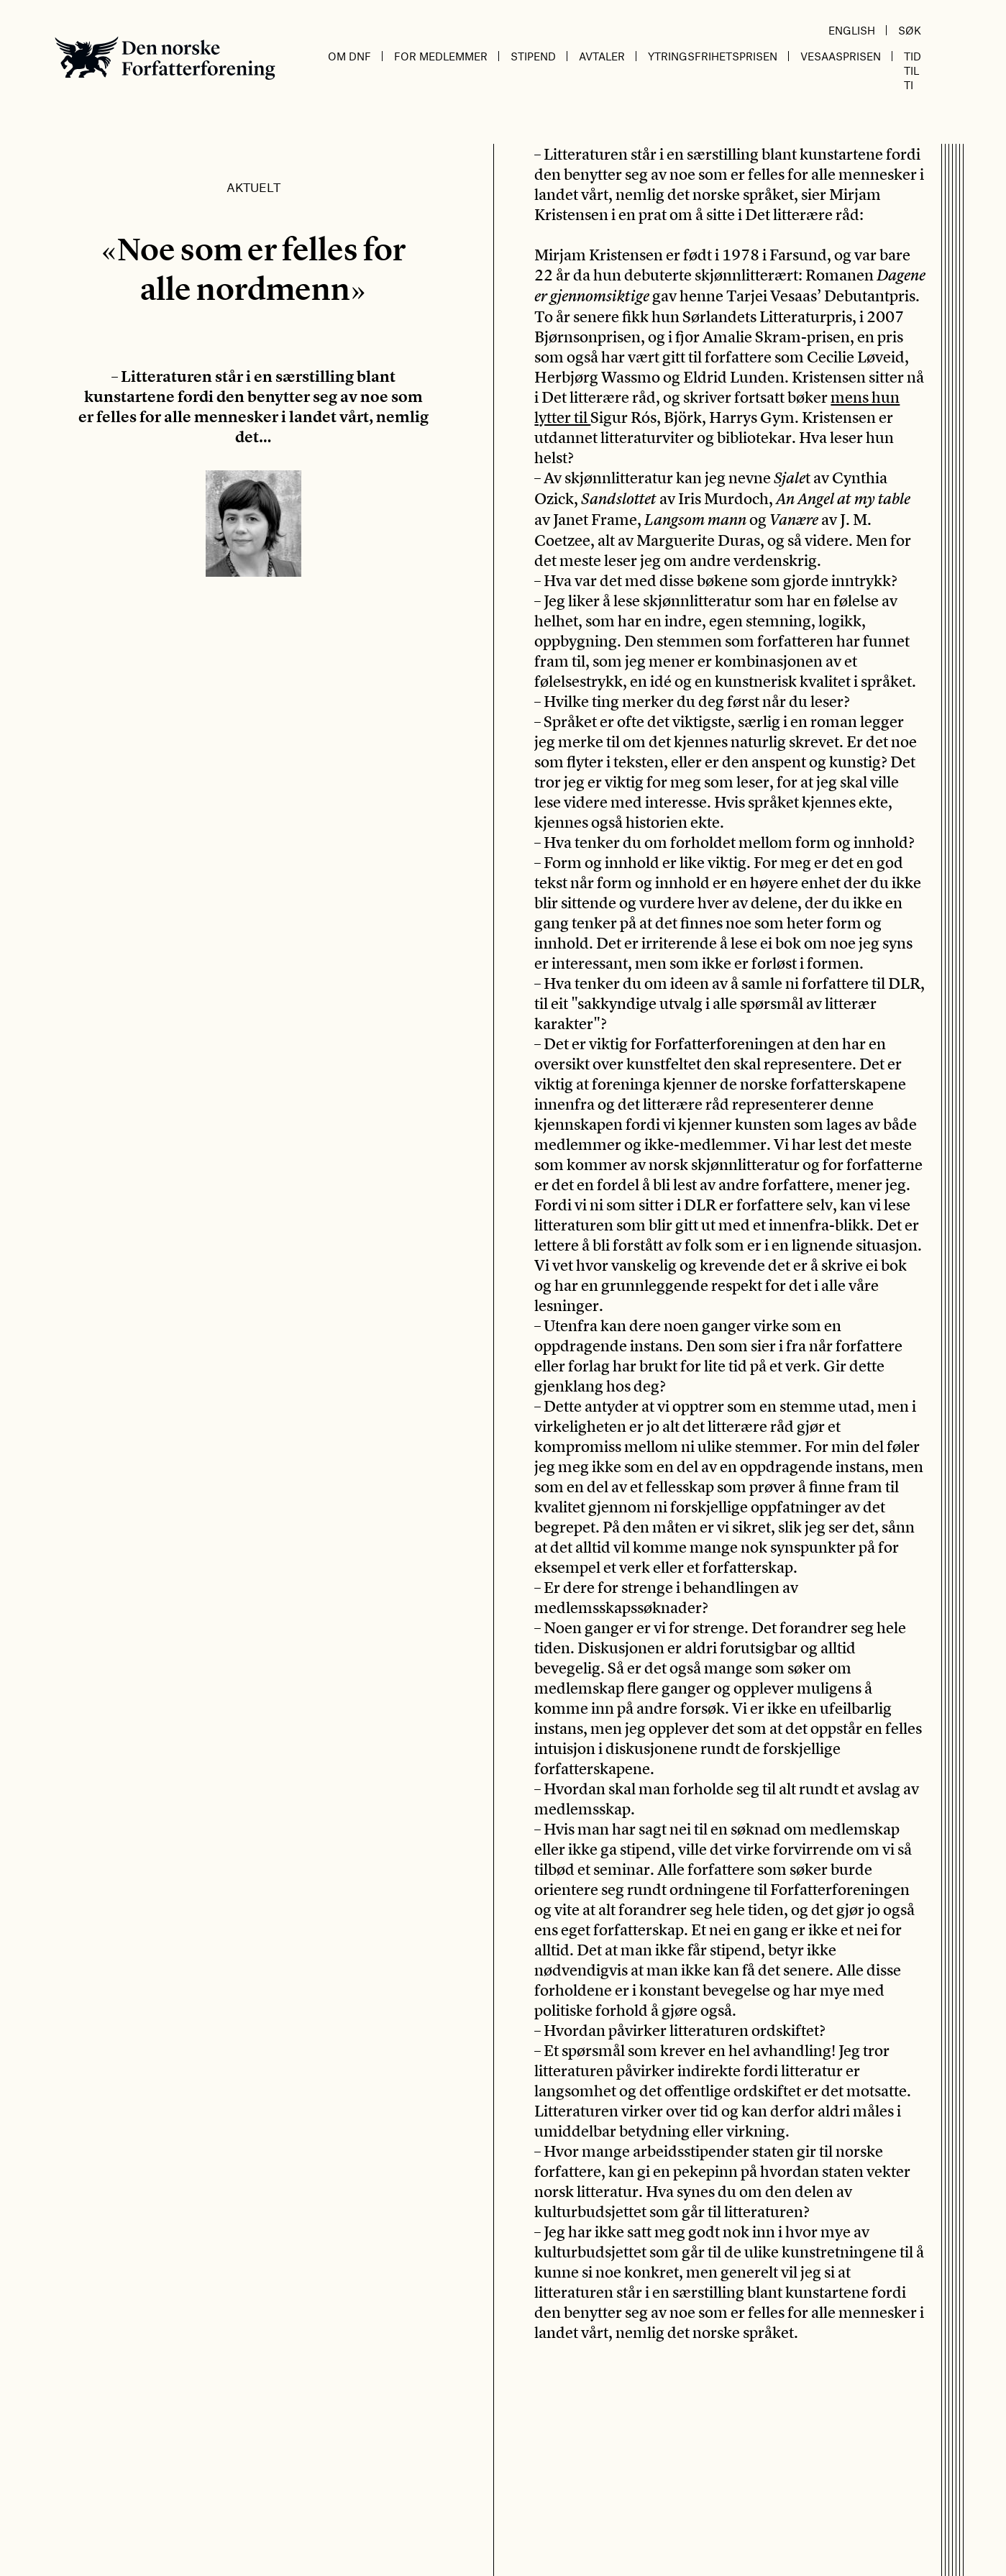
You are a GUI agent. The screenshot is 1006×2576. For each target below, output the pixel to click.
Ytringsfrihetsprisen (712, 56)
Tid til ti (912, 70)
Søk (909, 30)
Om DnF (349, 56)
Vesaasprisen (840, 56)
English (851, 30)
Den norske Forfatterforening (165, 58)
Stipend (533, 56)
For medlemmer (441, 56)
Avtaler (602, 56)
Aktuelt (253, 187)
